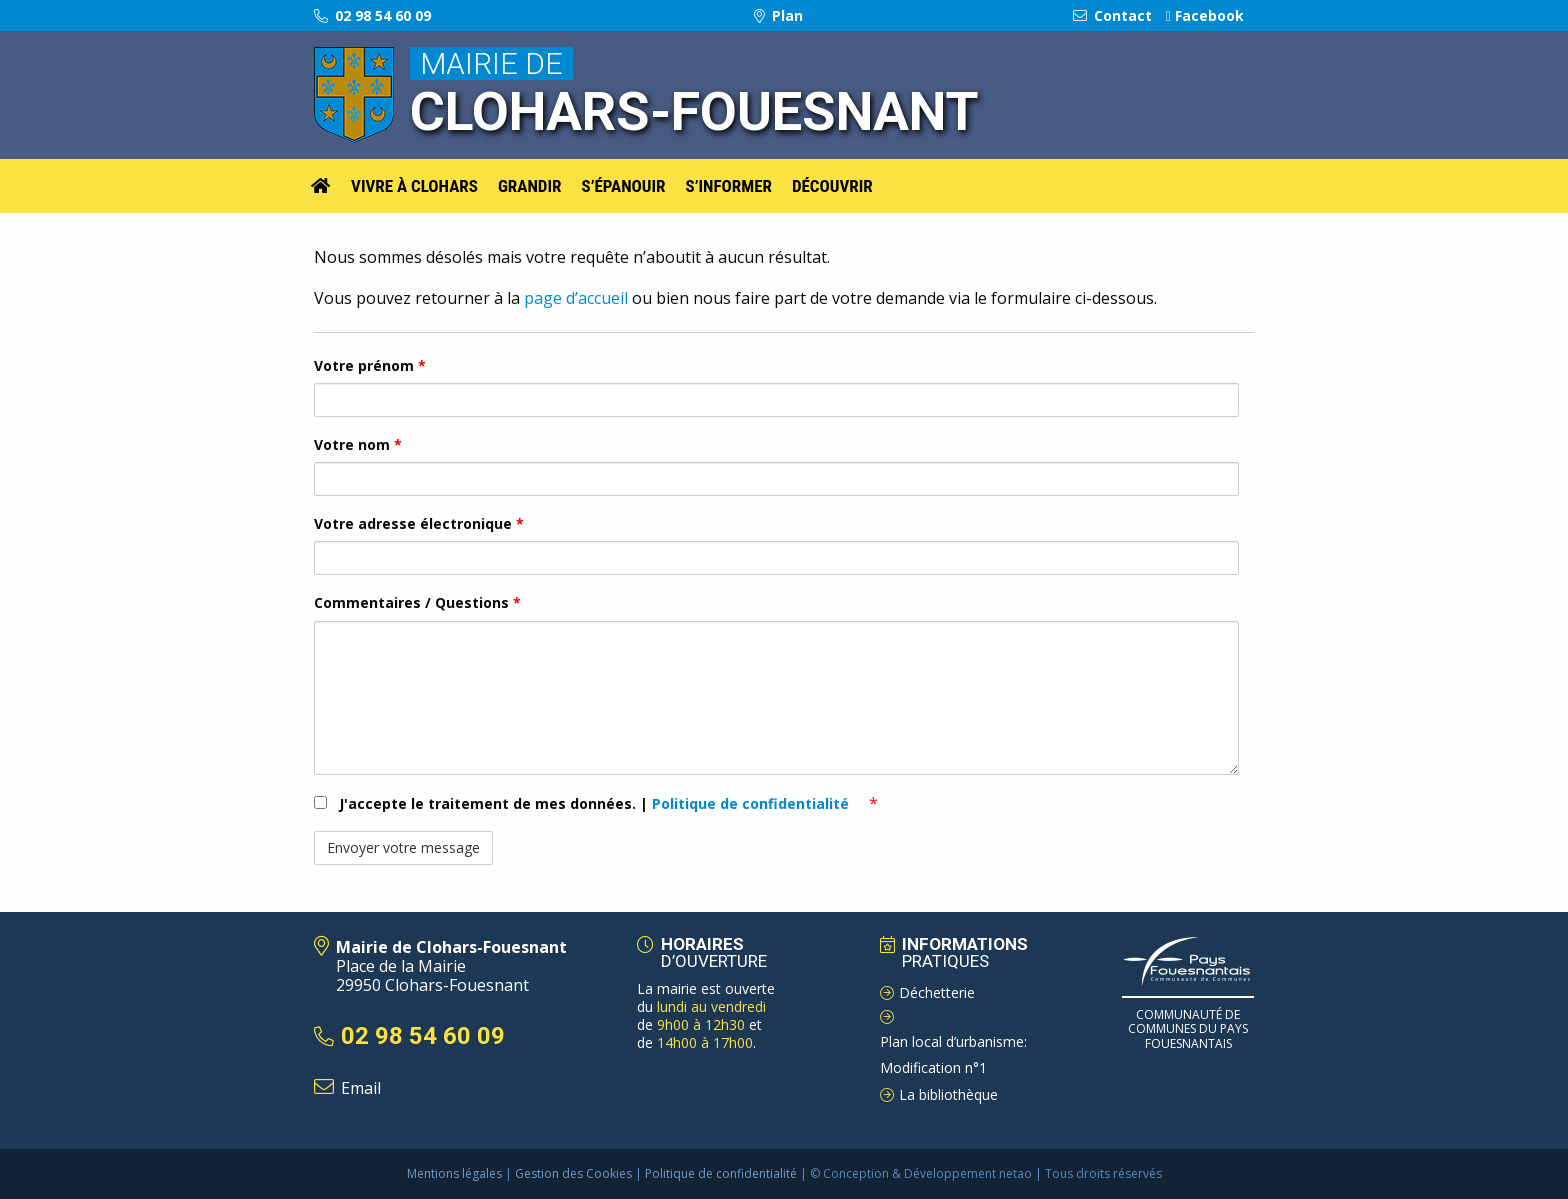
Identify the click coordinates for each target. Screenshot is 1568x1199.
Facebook (1205, 15)
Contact (1112, 15)
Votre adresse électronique (419, 523)
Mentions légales (454, 1173)
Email (361, 1088)
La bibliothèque (948, 1094)
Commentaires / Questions (417, 602)
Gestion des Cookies (573, 1173)
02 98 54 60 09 (372, 15)
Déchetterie (937, 992)
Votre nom (358, 444)
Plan (778, 15)
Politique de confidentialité (752, 803)
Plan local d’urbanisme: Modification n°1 (953, 1055)
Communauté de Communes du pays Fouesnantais (1188, 1029)
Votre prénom (370, 365)
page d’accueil (574, 298)
